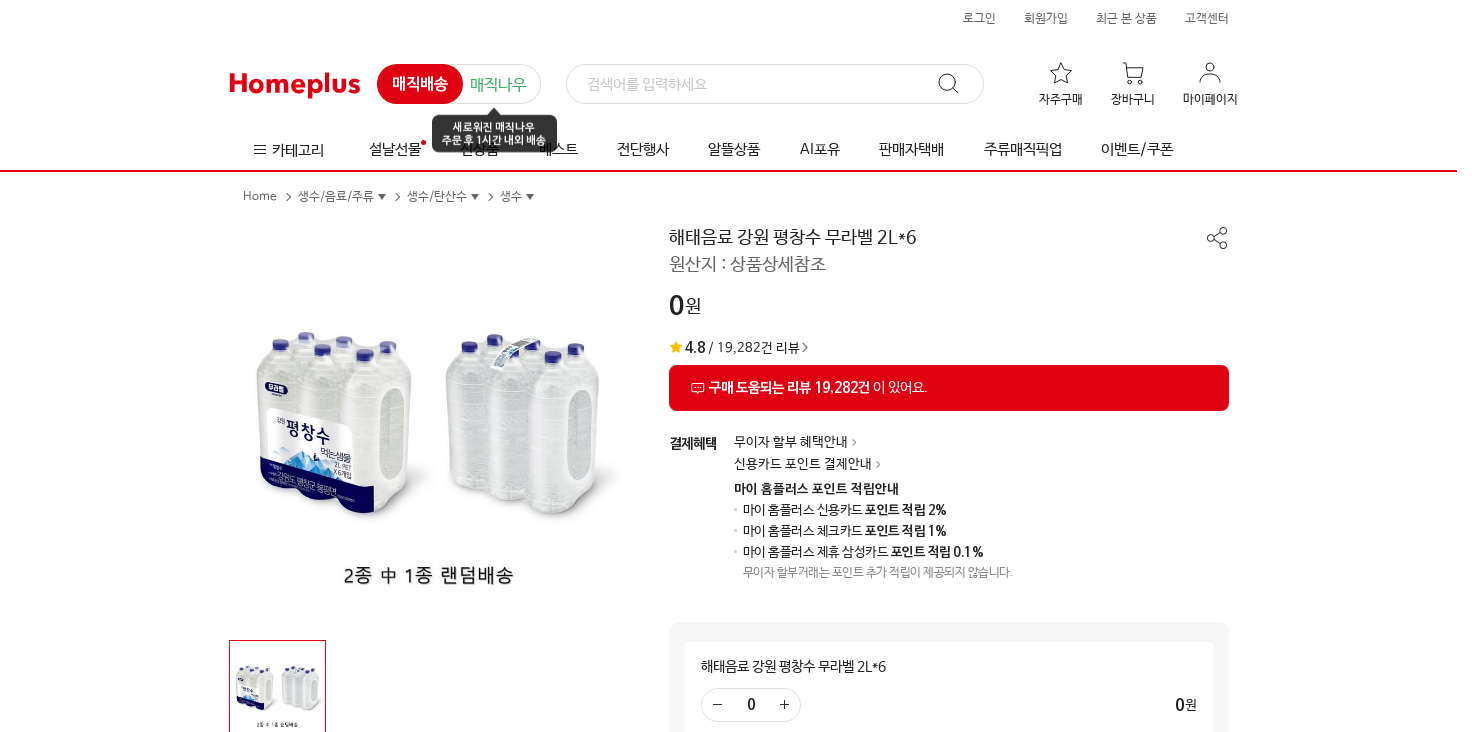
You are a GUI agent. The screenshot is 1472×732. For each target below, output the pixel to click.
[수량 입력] (751, 705)
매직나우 (498, 85)
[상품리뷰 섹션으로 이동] (949, 388)
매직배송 (420, 85)
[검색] (775, 85)
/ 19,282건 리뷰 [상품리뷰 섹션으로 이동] (734, 348)
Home (260, 197)
